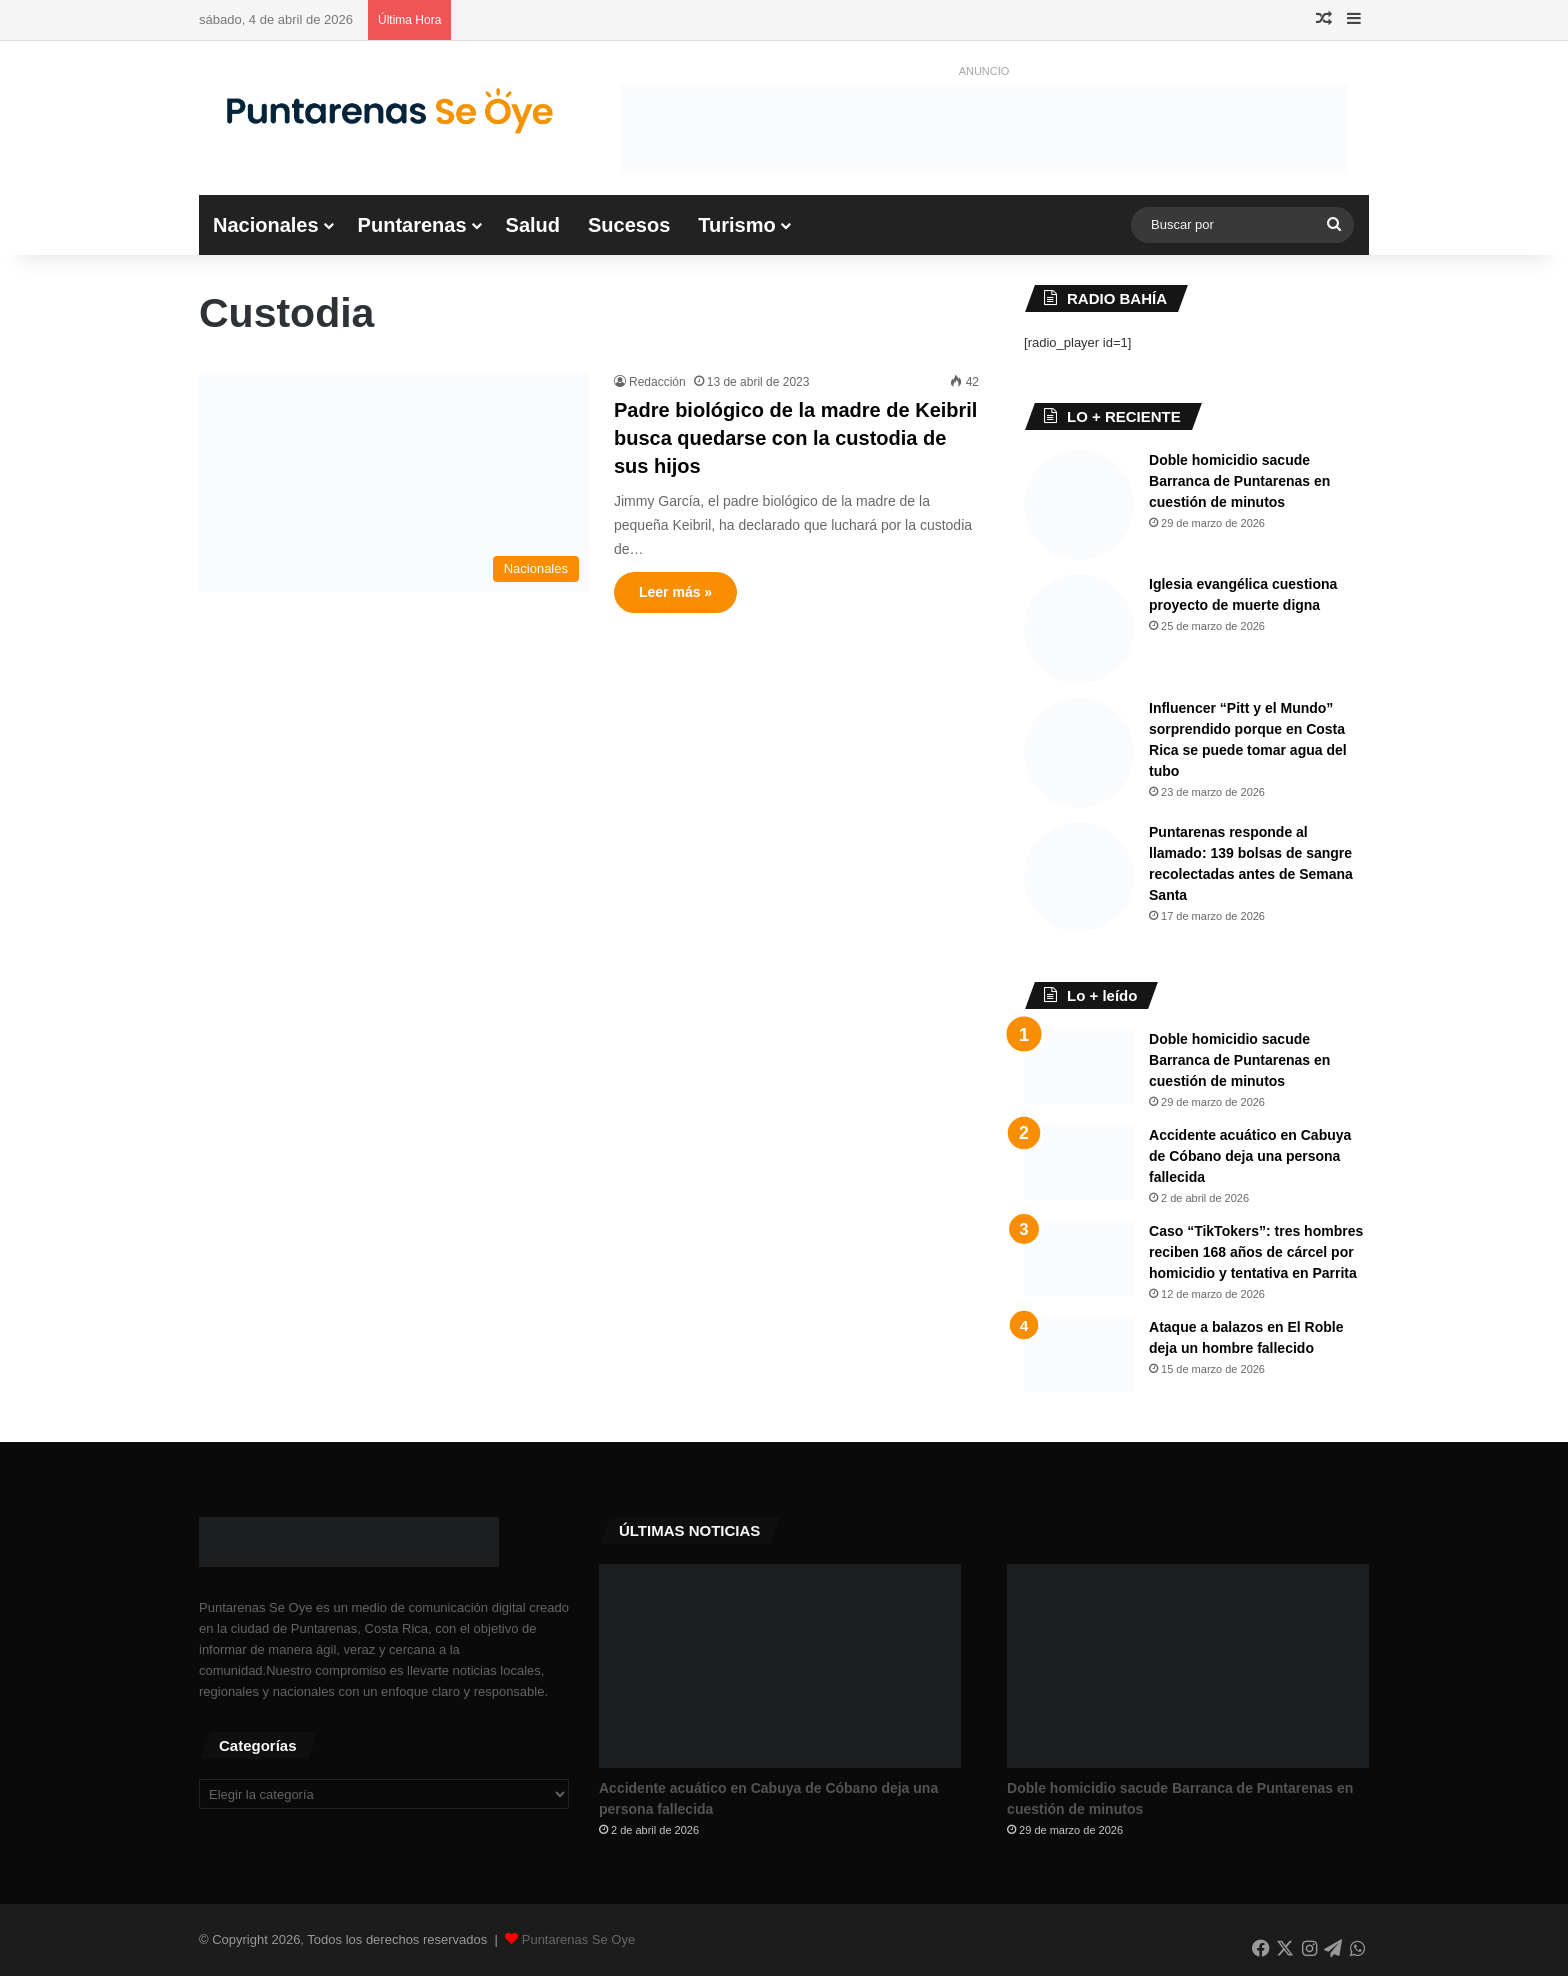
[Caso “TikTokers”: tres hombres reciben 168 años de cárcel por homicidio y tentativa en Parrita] (1079, 1258)
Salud (533, 225)
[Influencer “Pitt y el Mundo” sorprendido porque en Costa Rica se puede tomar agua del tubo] (1079, 753)
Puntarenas (412, 225)
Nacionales (266, 225)
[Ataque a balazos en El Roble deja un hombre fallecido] (1079, 1354)
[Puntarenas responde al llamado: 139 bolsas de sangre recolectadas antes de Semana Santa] (1079, 877)
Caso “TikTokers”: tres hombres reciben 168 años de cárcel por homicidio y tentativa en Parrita (1256, 1252)
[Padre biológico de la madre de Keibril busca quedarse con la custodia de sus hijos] (394, 482)
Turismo (736, 225)
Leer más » (675, 592)
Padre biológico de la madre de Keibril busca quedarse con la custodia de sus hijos (795, 438)
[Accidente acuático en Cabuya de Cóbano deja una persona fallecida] (1079, 1162)
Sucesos (629, 225)
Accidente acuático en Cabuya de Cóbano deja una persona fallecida (1250, 1156)
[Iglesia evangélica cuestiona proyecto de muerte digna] (1079, 629)
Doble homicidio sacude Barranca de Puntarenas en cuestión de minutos (1239, 481)
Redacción (657, 382)
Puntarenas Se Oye (578, 1939)
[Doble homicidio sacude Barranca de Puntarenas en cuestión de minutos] (1079, 505)
